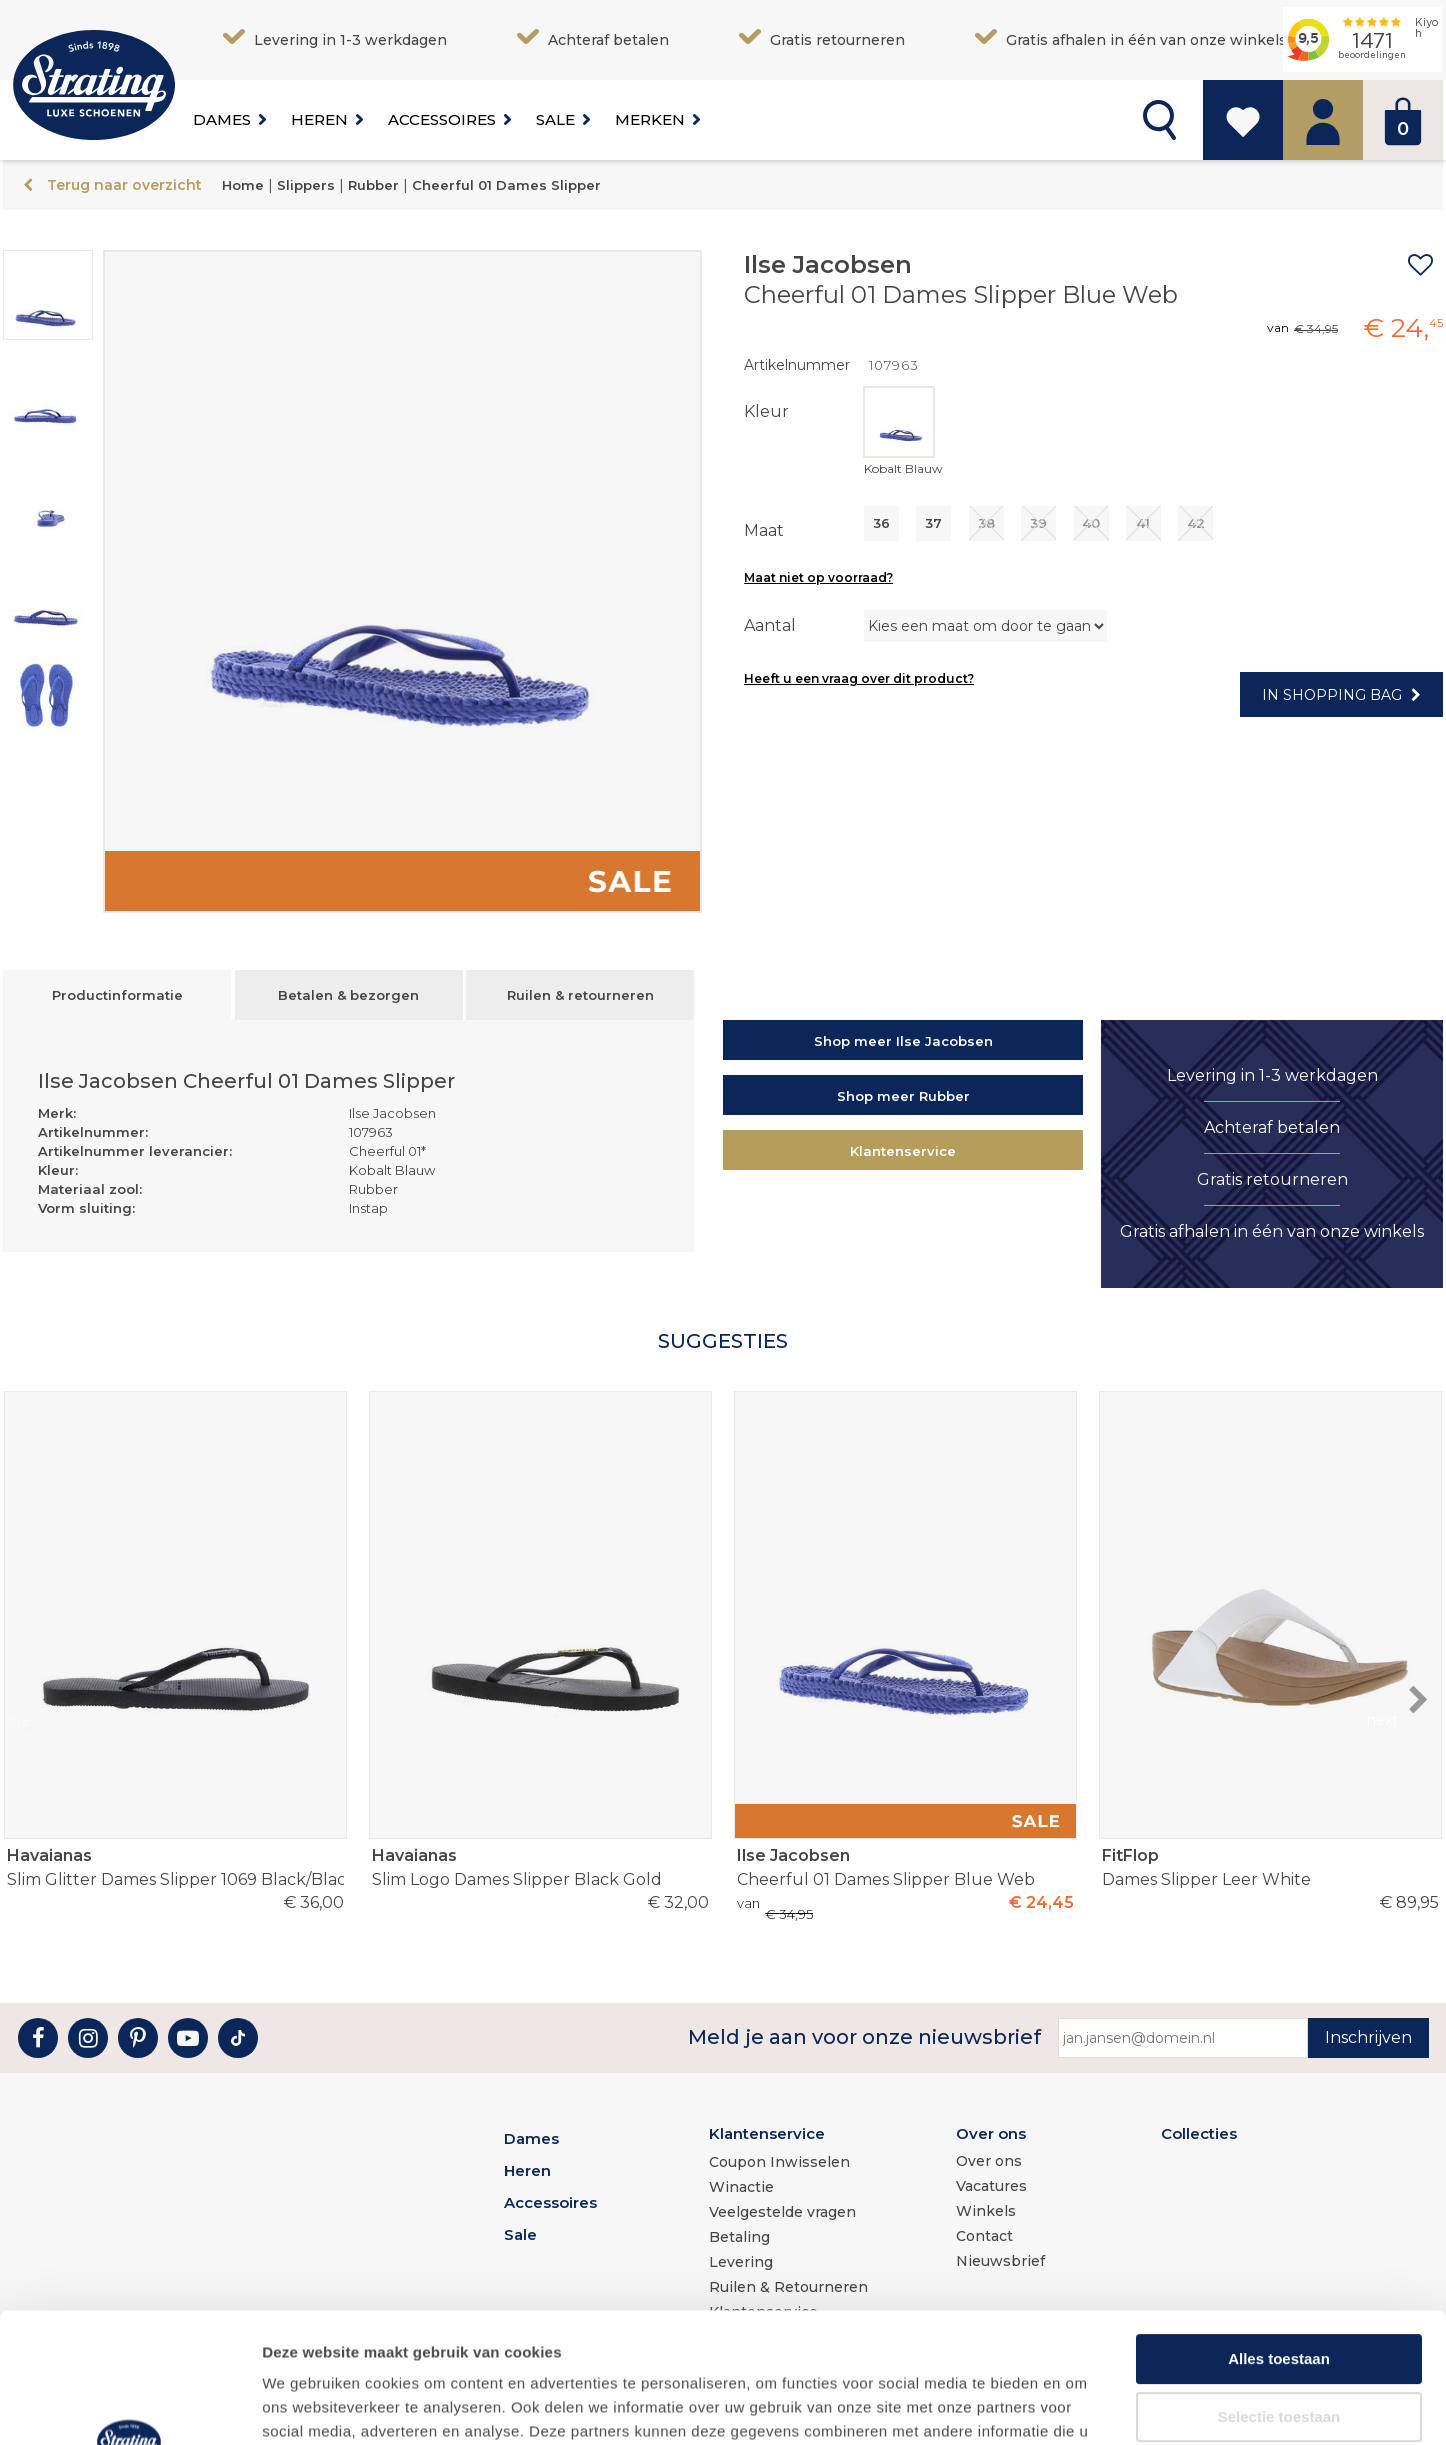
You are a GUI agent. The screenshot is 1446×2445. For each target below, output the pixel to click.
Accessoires (442, 119)
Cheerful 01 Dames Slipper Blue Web (905, 1866)
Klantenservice (903, 1151)
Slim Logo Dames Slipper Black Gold (540, 1866)
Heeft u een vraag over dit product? (859, 678)
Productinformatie (117, 995)
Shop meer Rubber (903, 1096)
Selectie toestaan (1279, 2286)
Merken (650, 119)
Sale (555, 119)
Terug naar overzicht (124, 185)
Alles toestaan (1279, 2228)
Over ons (991, 2133)
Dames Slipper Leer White (1270, 1866)
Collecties (1199, 2133)
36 (881, 523)
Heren (319, 119)
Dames (222, 119)
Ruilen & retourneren (580, 995)
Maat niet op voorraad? (818, 577)
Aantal (770, 625)
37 (933, 523)
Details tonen (1080, 2405)
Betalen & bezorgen (348, 995)
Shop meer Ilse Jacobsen (903, 1041)
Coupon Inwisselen (779, 2162)
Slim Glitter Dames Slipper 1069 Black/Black (175, 1866)
